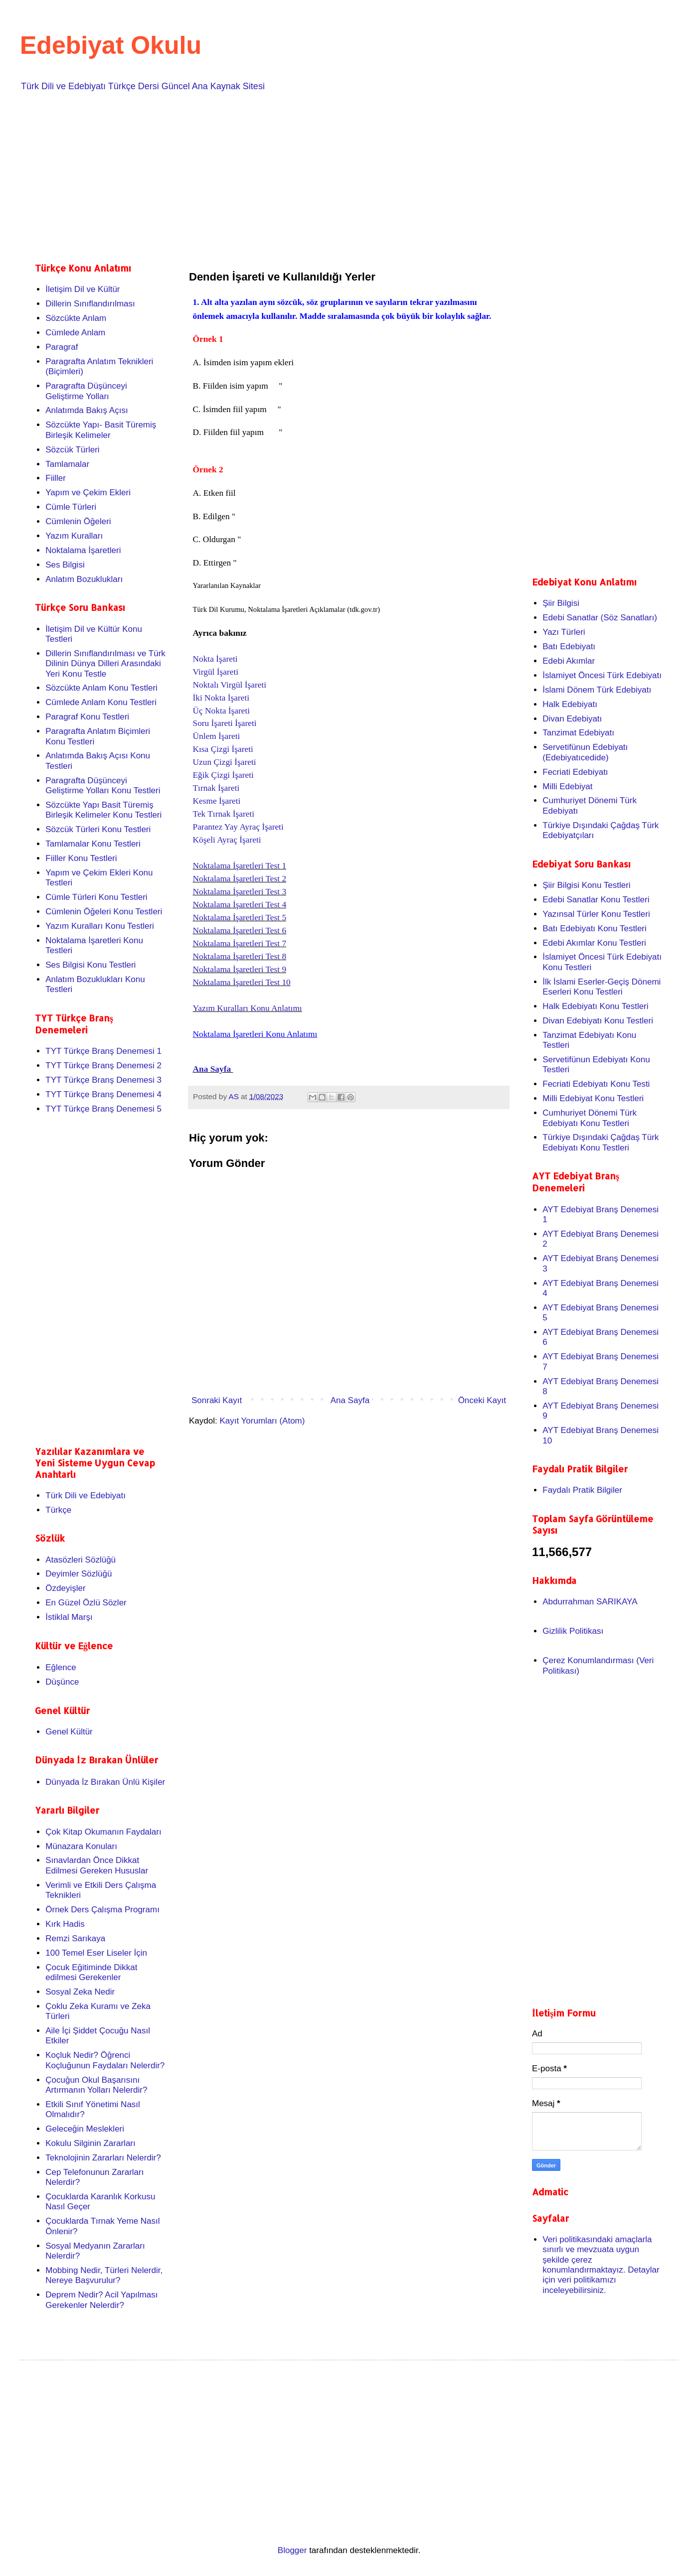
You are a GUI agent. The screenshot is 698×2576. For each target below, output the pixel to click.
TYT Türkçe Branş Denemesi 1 (103, 1051)
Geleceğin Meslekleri (84, 2129)
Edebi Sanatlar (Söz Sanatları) (599, 617)
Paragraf (61, 347)
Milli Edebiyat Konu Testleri (593, 1098)
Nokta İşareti (215, 659)
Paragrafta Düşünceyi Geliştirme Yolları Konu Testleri (102, 785)
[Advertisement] (334, 175)
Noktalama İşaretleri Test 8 (240, 956)
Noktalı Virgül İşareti (230, 685)
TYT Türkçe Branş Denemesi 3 (103, 1080)
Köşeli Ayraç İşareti (227, 840)
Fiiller (55, 478)
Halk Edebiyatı (569, 704)
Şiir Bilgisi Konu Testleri (586, 885)
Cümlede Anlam (75, 332)
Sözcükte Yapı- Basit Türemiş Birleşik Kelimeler (100, 429)
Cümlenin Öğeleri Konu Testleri (103, 911)
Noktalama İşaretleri (83, 550)
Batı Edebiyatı (568, 646)
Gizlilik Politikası (572, 1631)
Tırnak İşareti (216, 788)
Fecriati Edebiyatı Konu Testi (596, 1084)
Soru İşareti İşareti (225, 723)
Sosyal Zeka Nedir (80, 1992)
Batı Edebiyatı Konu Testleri (594, 928)
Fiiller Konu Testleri (81, 858)
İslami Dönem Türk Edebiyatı (596, 690)
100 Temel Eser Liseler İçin (96, 1953)
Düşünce (62, 1682)
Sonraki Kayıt (216, 1400)
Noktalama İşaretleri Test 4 (240, 904)
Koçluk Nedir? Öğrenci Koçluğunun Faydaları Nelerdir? (105, 2060)
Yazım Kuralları (74, 536)
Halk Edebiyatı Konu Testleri (595, 1006)
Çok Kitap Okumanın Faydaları (103, 1832)
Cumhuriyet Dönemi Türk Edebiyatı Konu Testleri (589, 1118)
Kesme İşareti (217, 801)
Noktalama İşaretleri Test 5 (240, 917)
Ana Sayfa (213, 1069)
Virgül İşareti (216, 672)
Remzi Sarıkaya (75, 1938)
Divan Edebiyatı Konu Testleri (597, 1020)
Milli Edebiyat (567, 786)
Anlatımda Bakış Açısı (86, 410)
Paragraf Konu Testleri (87, 716)
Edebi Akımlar (568, 661)
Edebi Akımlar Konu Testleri (594, 943)
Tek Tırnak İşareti (224, 814)
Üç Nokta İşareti (221, 711)
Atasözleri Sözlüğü (80, 1560)
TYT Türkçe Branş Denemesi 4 (103, 1094)
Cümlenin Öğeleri (78, 521)
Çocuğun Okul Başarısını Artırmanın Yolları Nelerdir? (96, 2085)
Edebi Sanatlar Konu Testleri (595, 899)
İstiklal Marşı (68, 1617)
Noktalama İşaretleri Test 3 (240, 891)
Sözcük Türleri (72, 449)
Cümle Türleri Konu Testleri (96, 897)
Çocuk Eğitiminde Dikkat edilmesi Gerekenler (91, 1972)
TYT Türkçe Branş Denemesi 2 (103, 1065)
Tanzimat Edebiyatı (578, 732)
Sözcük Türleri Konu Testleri (98, 829)
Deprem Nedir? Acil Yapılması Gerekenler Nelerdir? (101, 2299)
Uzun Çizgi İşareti (224, 762)
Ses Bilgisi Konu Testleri (90, 965)
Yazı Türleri (563, 632)
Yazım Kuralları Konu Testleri (99, 926)
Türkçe (58, 1510)
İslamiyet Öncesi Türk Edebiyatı (602, 675)
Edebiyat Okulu (110, 45)
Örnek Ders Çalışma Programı (102, 1909)
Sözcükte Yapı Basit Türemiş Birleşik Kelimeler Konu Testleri (103, 810)
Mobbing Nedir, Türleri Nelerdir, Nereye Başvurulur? (104, 2275)
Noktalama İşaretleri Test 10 (242, 982)
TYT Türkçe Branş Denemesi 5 (103, 1109)
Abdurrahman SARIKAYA (589, 1601)
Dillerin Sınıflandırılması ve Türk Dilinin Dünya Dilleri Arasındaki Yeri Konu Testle (105, 664)
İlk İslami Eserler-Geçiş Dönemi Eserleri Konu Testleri (601, 987)
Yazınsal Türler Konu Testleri (596, 914)
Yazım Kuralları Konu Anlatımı (247, 1008)
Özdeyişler (65, 1588)
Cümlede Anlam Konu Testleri (101, 702)
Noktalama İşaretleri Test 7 (240, 943)
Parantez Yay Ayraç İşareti (238, 827)
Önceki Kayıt (482, 1400)
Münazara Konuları (81, 1846)
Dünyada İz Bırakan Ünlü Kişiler (105, 1782)
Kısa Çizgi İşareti (223, 749)
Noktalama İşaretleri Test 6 (240, 930)
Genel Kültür (69, 1731)
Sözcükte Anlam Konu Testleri (101, 688)
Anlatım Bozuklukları (84, 579)
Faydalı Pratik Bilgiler (582, 1490)
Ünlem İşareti (216, 736)
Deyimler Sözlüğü (78, 1573)
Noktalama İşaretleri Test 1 (240, 865)
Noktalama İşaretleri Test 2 (240, 878)
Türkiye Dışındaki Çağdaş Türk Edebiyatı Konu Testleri (600, 1142)
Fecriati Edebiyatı (575, 772)
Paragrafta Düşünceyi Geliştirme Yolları (86, 391)
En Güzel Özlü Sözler (86, 1602)
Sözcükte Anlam (75, 318)
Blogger (292, 2550)
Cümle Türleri (70, 507)
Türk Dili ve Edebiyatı (85, 1495)
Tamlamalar (67, 464)
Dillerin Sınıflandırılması (90, 303)
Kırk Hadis (64, 1924)
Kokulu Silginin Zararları (90, 2143)
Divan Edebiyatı (572, 718)
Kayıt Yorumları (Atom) (262, 1421)
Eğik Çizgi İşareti (223, 775)
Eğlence (60, 1667)
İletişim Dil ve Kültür (82, 289)
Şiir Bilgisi (560, 603)
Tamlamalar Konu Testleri (93, 844)
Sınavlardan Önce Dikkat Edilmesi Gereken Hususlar (96, 1865)
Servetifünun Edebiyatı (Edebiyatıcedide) (585, 752)
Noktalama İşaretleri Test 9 (240, 969)
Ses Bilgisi (64, 565)
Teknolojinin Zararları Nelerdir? (103, 2157)
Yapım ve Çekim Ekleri (88, 492)
